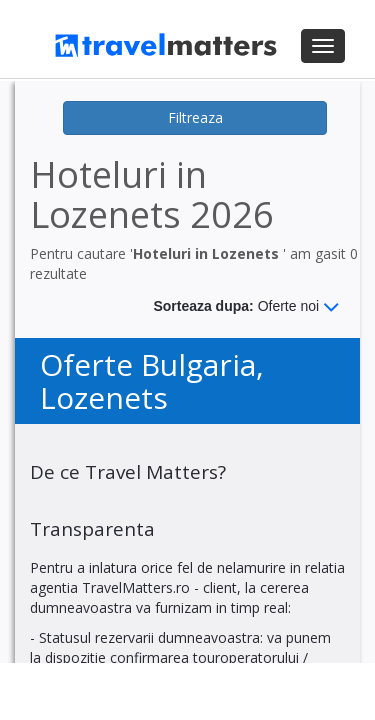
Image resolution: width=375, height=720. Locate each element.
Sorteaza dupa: (246, 307)
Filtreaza (195, 117)
